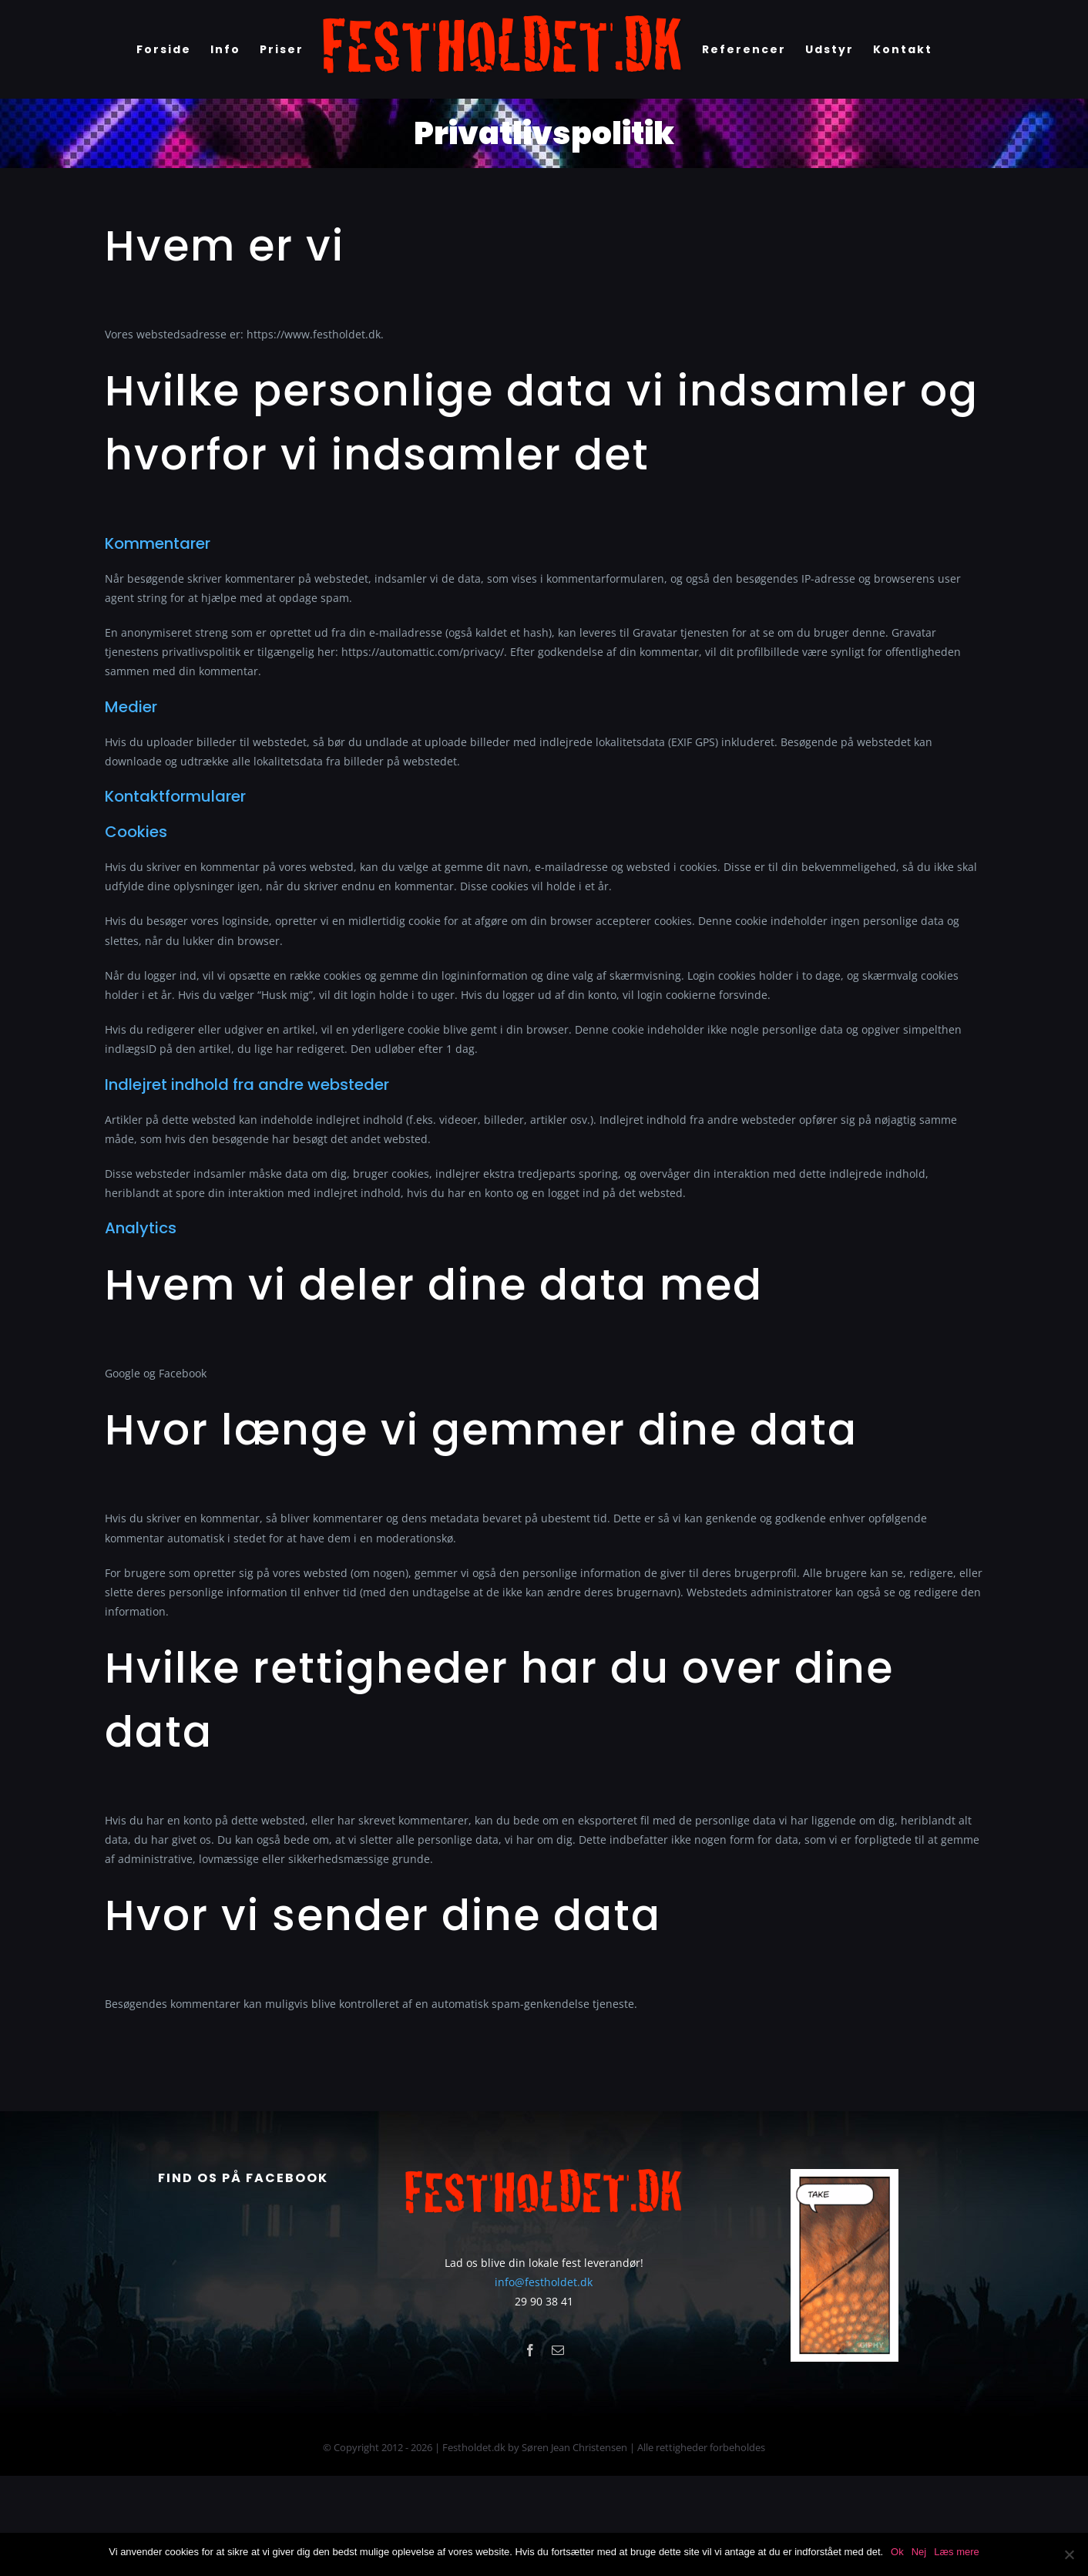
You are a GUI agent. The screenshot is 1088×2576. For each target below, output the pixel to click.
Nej (919, 2552)
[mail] (558, 2450)
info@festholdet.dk (544, 2382)
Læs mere (956, 2552)
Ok (897, 2552)
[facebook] (530, 2450)
